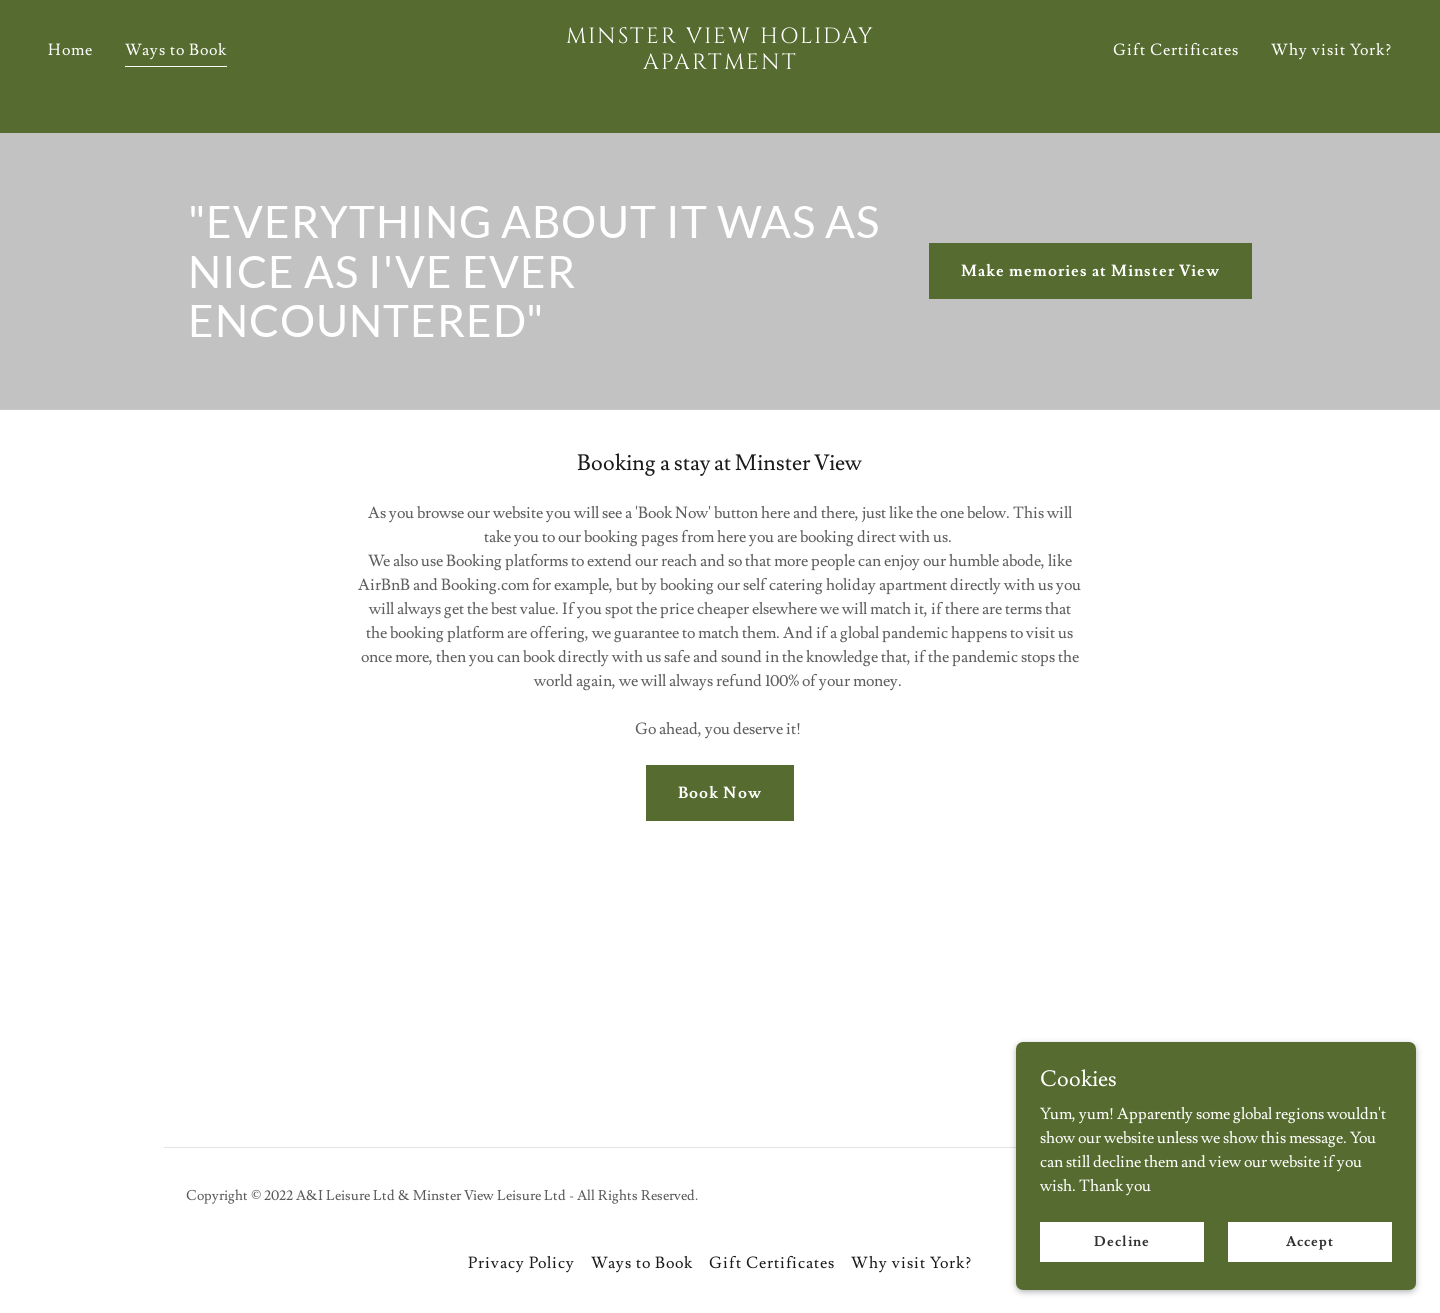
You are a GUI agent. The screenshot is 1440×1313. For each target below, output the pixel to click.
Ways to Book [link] (176, 82)
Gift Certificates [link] (1176, 82)
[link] (720, 96)
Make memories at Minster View (1090, 271)
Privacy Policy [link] (521, 1263)
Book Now (719, 793)
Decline (1121, 1241)
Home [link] (70, 82)
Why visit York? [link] (1331, 82)
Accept (1309, 1241)
